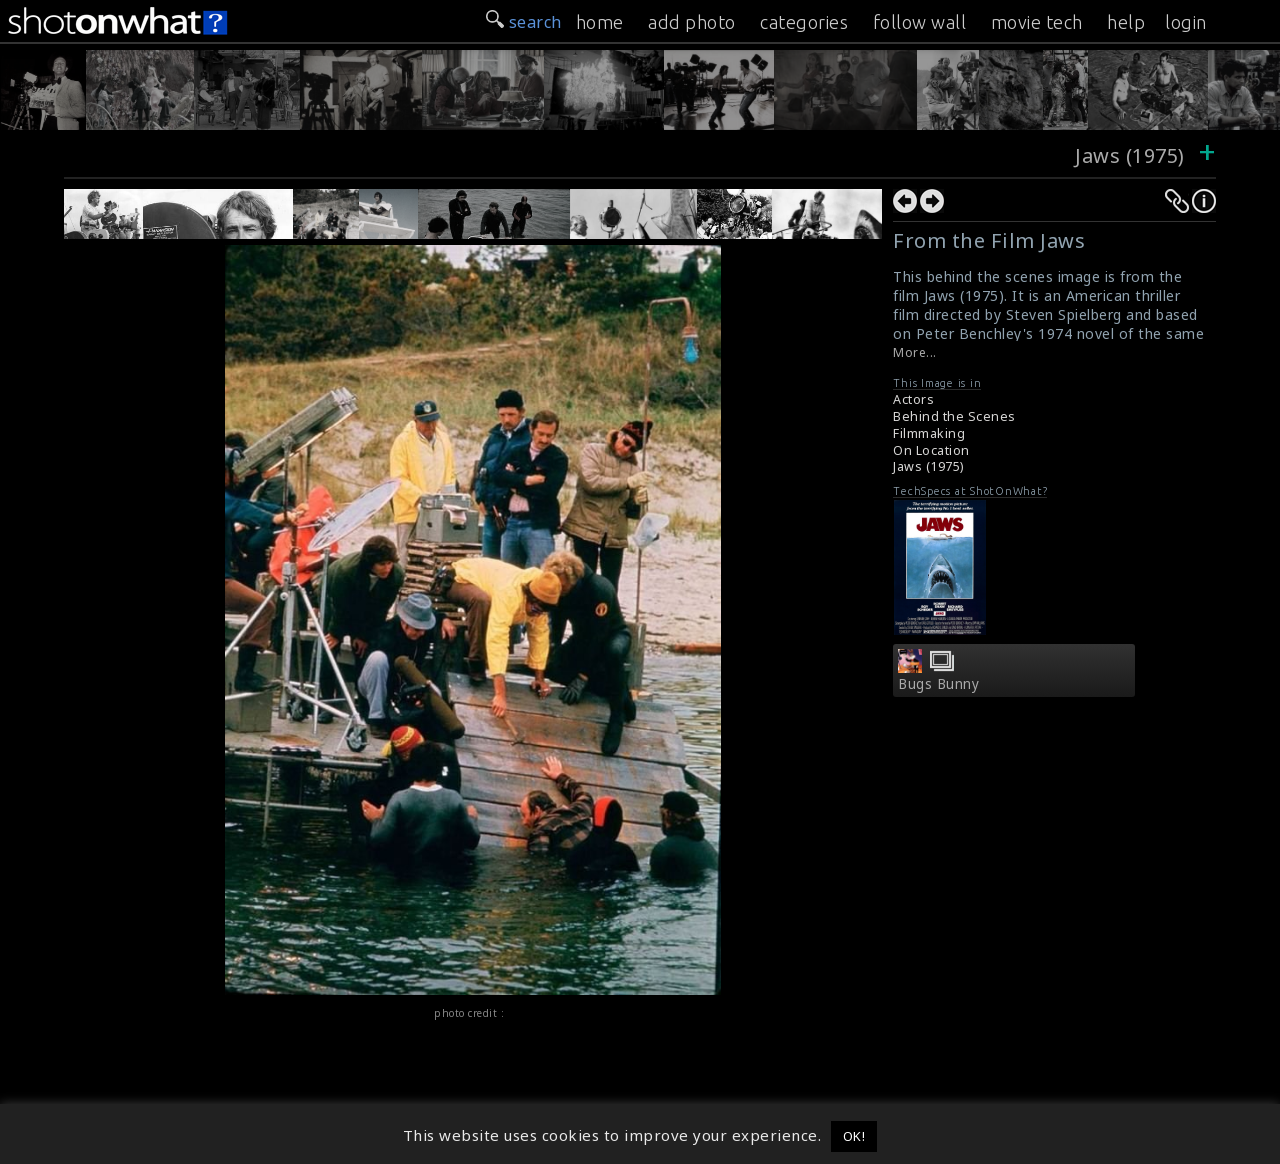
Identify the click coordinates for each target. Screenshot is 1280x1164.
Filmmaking (929, 433)
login (1186, 22)
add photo (692, 22)
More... (915, 352)
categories (804, 22)
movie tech (1037, 22)
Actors (913, 399)
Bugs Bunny (938, 684)
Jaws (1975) (1132, 155)
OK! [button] (854, 1136)
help (1126, 22)
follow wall (920, 22)
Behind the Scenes (954, 416)
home (600, 22)
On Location (931, 450)
